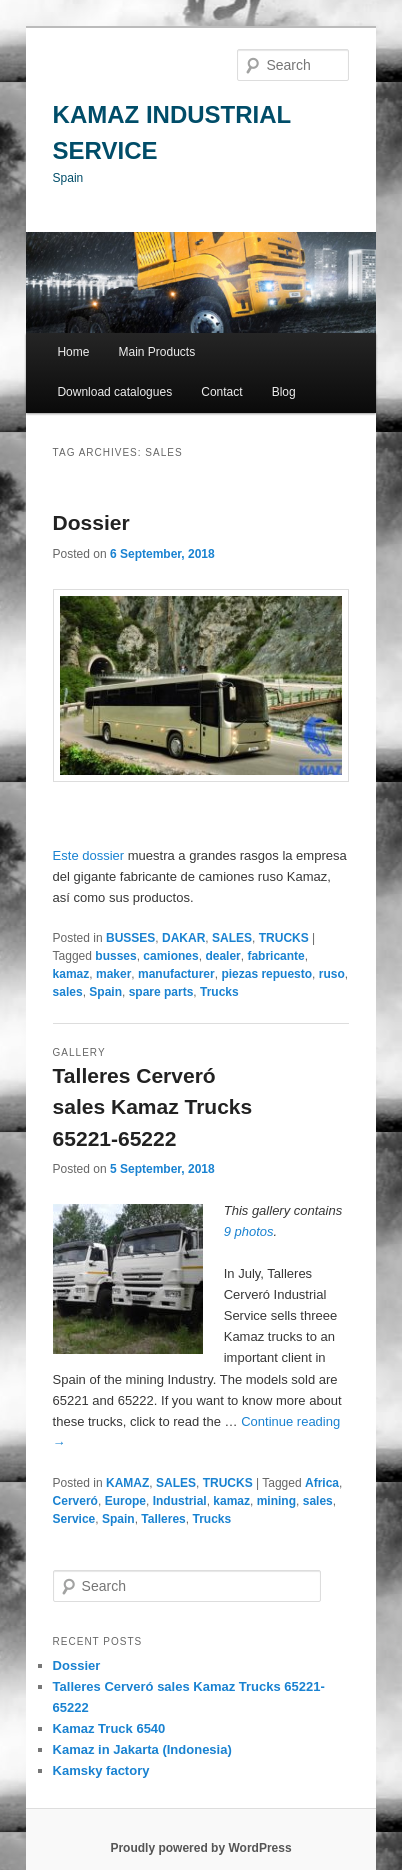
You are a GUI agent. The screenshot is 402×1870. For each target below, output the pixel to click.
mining (276, 1501)
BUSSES (130, 938)
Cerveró (75, 1501)
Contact (221, 392)
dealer (222, 956)
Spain (105, 992)
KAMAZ (127, 1483)
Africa (322, 1483)
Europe (125, 1501)
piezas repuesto (266, 974)
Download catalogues (114, 392)
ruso (332, 974)
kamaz (71, 974)
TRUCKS (284, 938)
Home (73, 352)
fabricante (275, 956)
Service (74, 1519)
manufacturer (176, 974)
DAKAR (183, 938)
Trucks (219, 992)
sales (68, 992)
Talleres (163, 1519)
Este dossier (90, 855)
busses (115, 956)
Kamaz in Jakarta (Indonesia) (142, 1749)
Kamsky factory (101, 1770)
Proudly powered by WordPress (200, 1848)
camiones (170, 956)
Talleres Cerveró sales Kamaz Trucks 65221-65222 (153, 1107)
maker (113, 974)
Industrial (180, 1501)
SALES (232, 938)
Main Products (157, 352)
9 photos (249, 1231)
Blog (284, 392)
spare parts (161, 992)
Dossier (91, 522)
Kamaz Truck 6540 (109, 1728)
